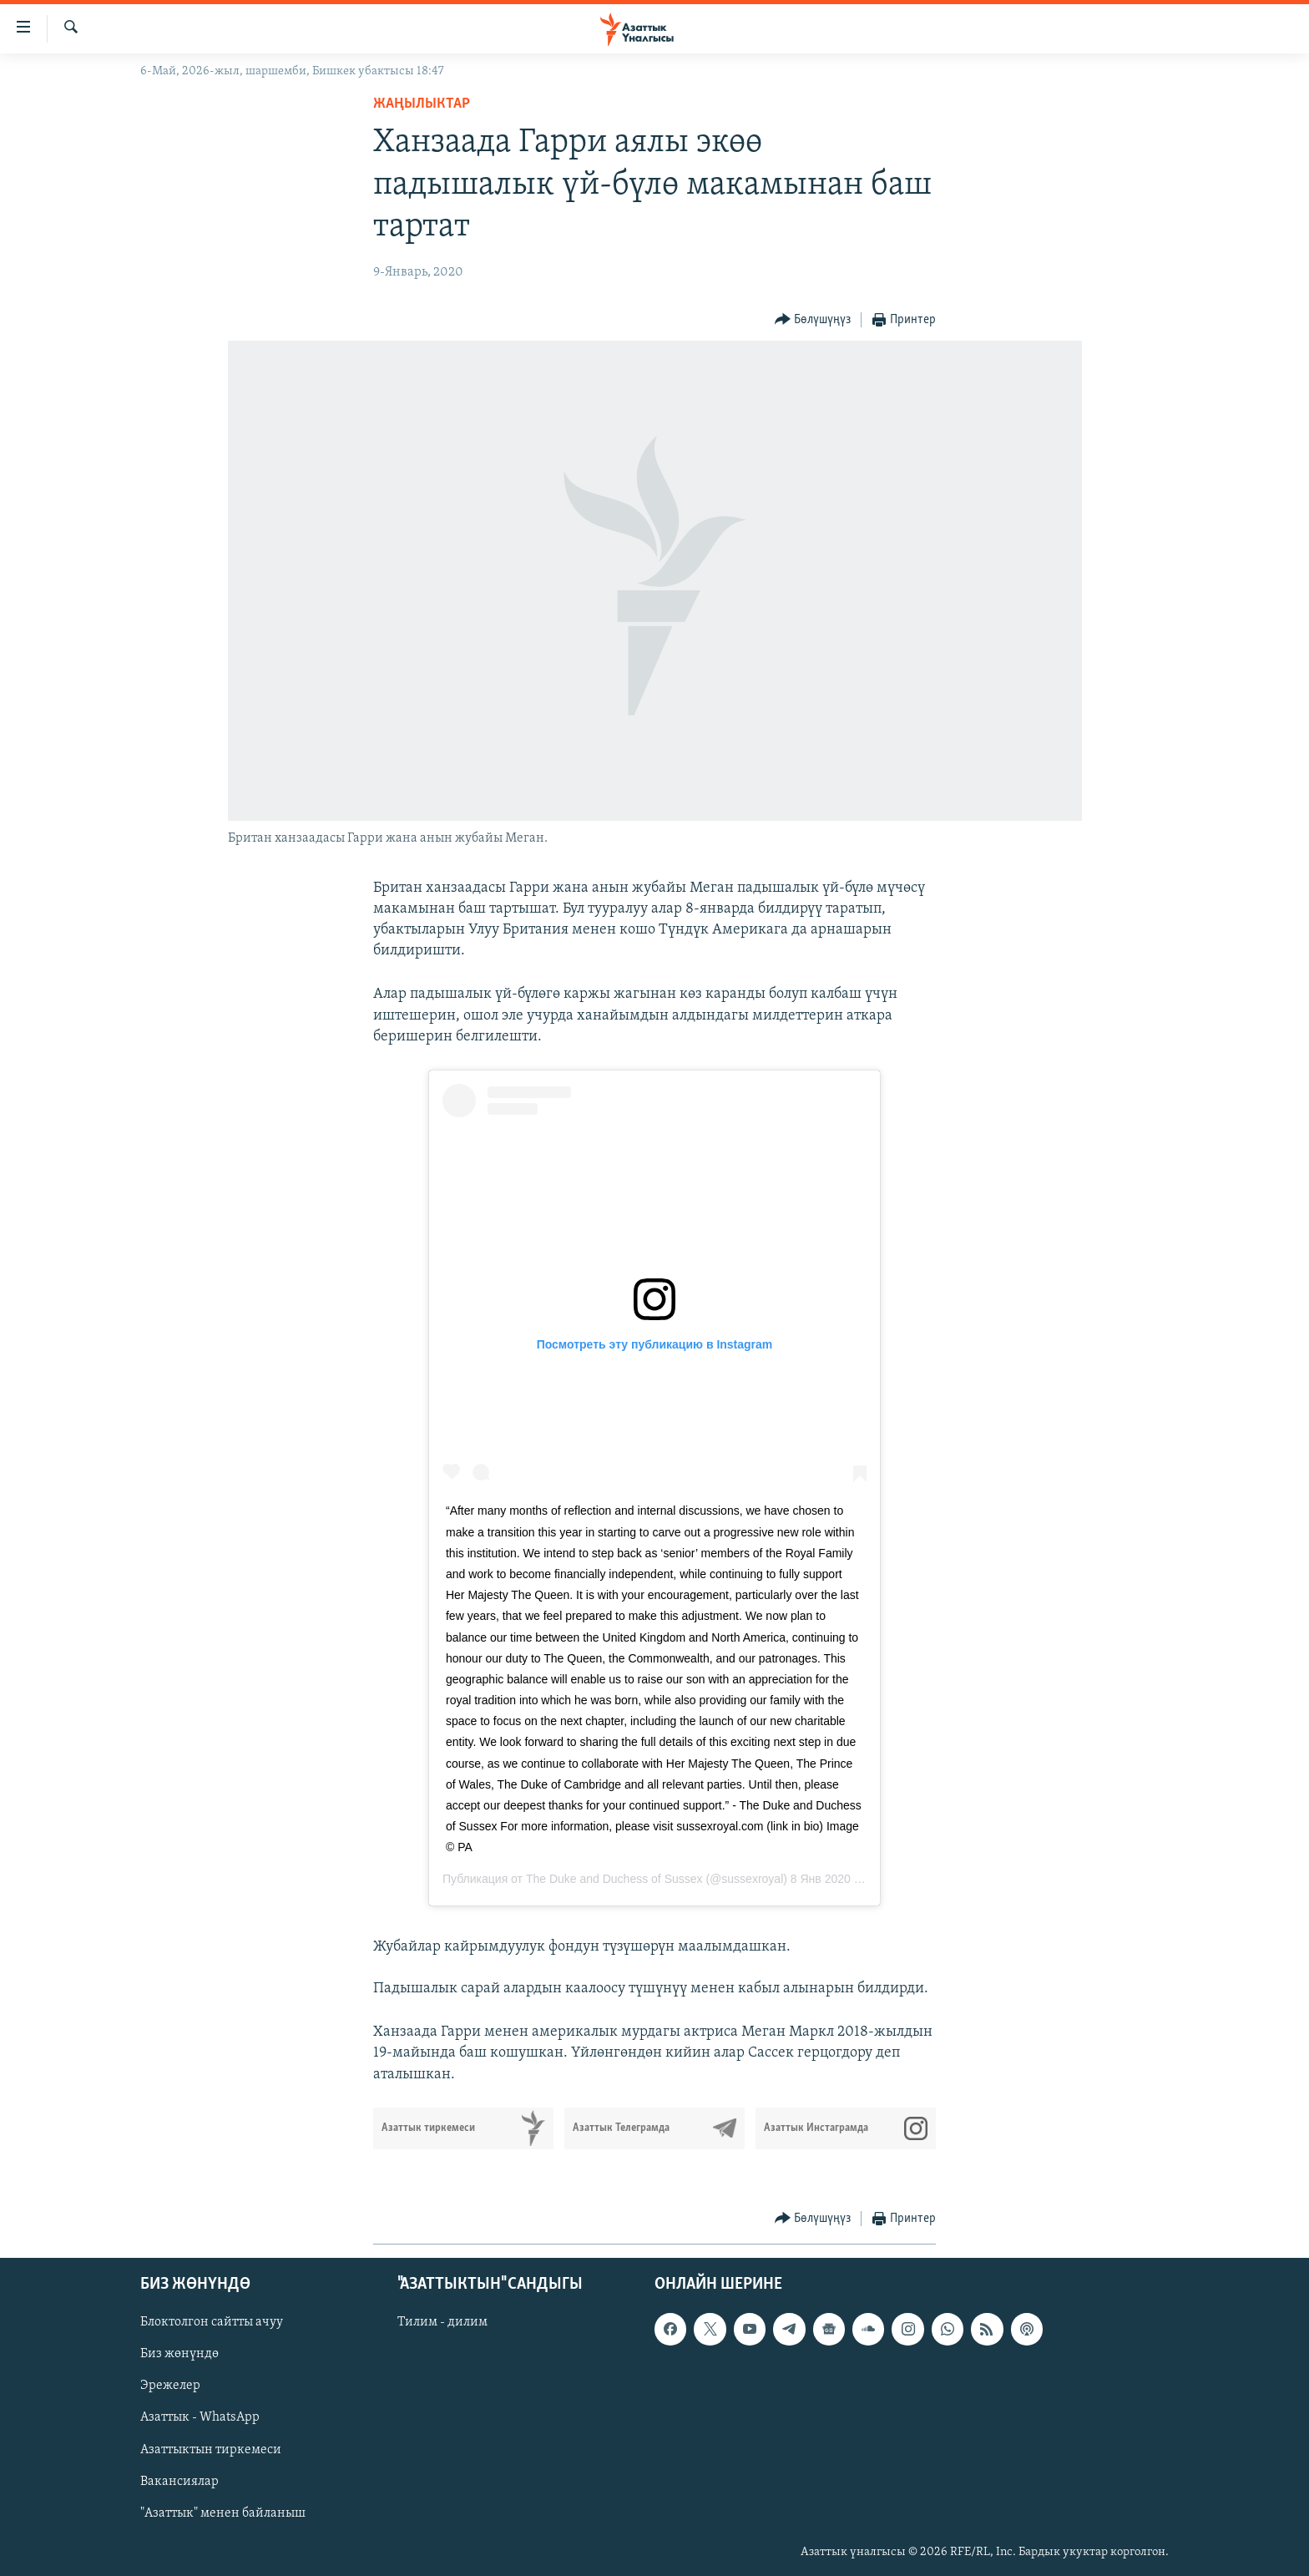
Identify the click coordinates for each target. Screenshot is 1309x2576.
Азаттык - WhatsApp (200, 2417)
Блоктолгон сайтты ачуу (211, 2322)
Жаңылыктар (421, 104)
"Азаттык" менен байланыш (223, 2512)
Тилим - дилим (442, 2322)
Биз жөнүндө (179, 2354)
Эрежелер (170, 2385)
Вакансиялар (179, 2480)
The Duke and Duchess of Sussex (614, 1878)
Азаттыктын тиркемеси (210, 2449)
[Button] (813, 320)
